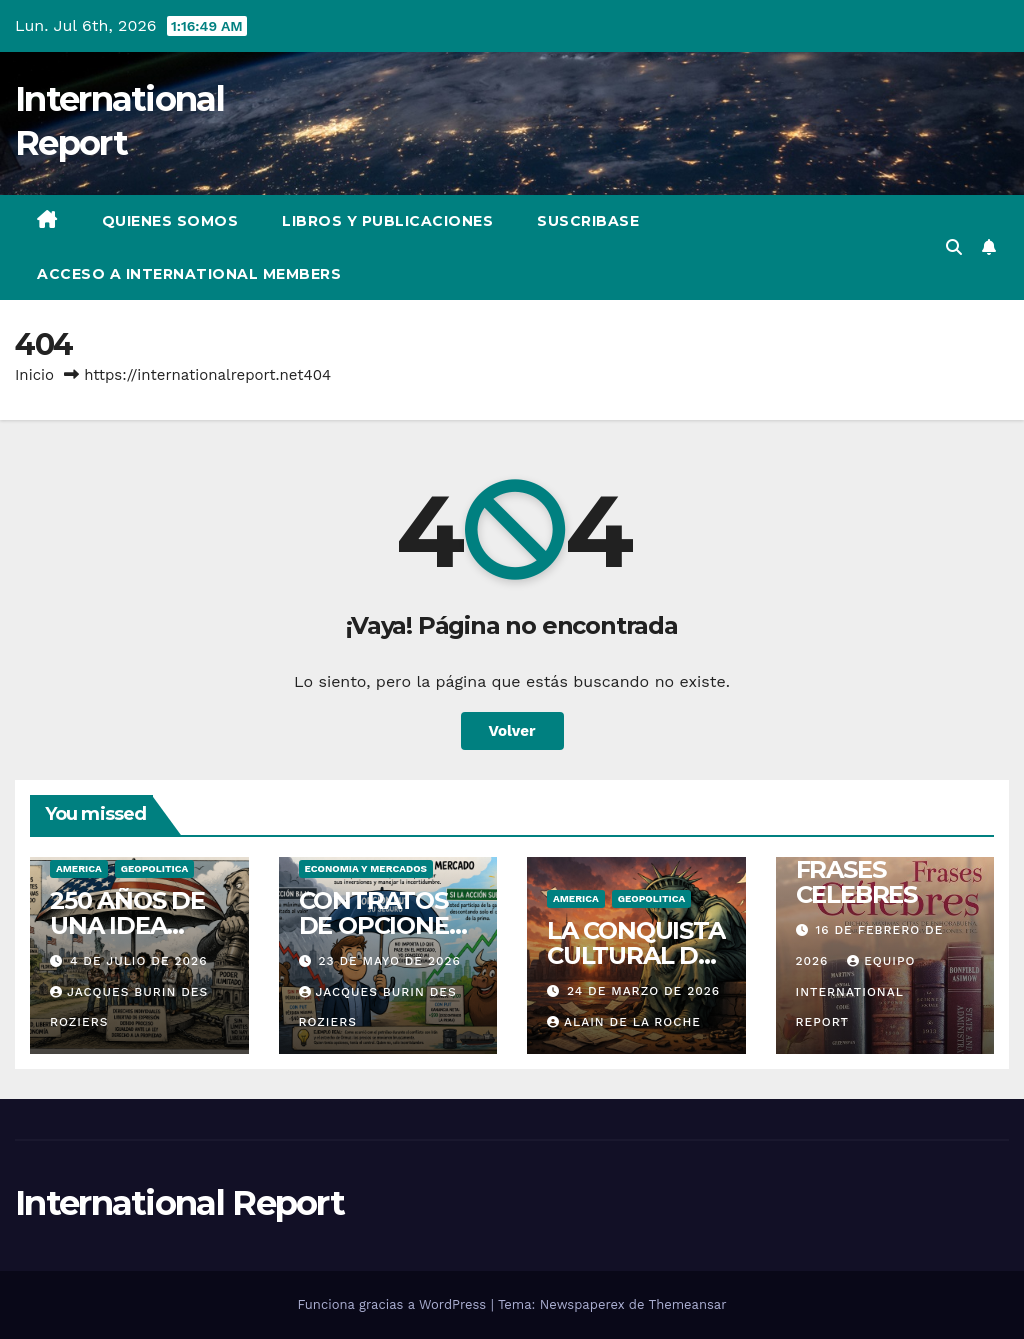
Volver (512, 731)
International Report (179, 1203)
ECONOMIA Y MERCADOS (366, 868)
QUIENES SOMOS (170, 221)
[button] (954, 247)
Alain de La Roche (624, 1022)
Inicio (34, 375)
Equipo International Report (856, 991)
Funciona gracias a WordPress (393, 1304)
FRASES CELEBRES (856, 882)
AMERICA (79, 868)
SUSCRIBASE (588, 221)
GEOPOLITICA (154, 868)
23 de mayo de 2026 (389, 961)
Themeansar (688, 1304)
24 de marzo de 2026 (643, 991)
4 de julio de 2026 (139, 961)
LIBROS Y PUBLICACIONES (387, 221)
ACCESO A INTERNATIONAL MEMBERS (189, 274)
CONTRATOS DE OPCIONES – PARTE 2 (381, 925)
